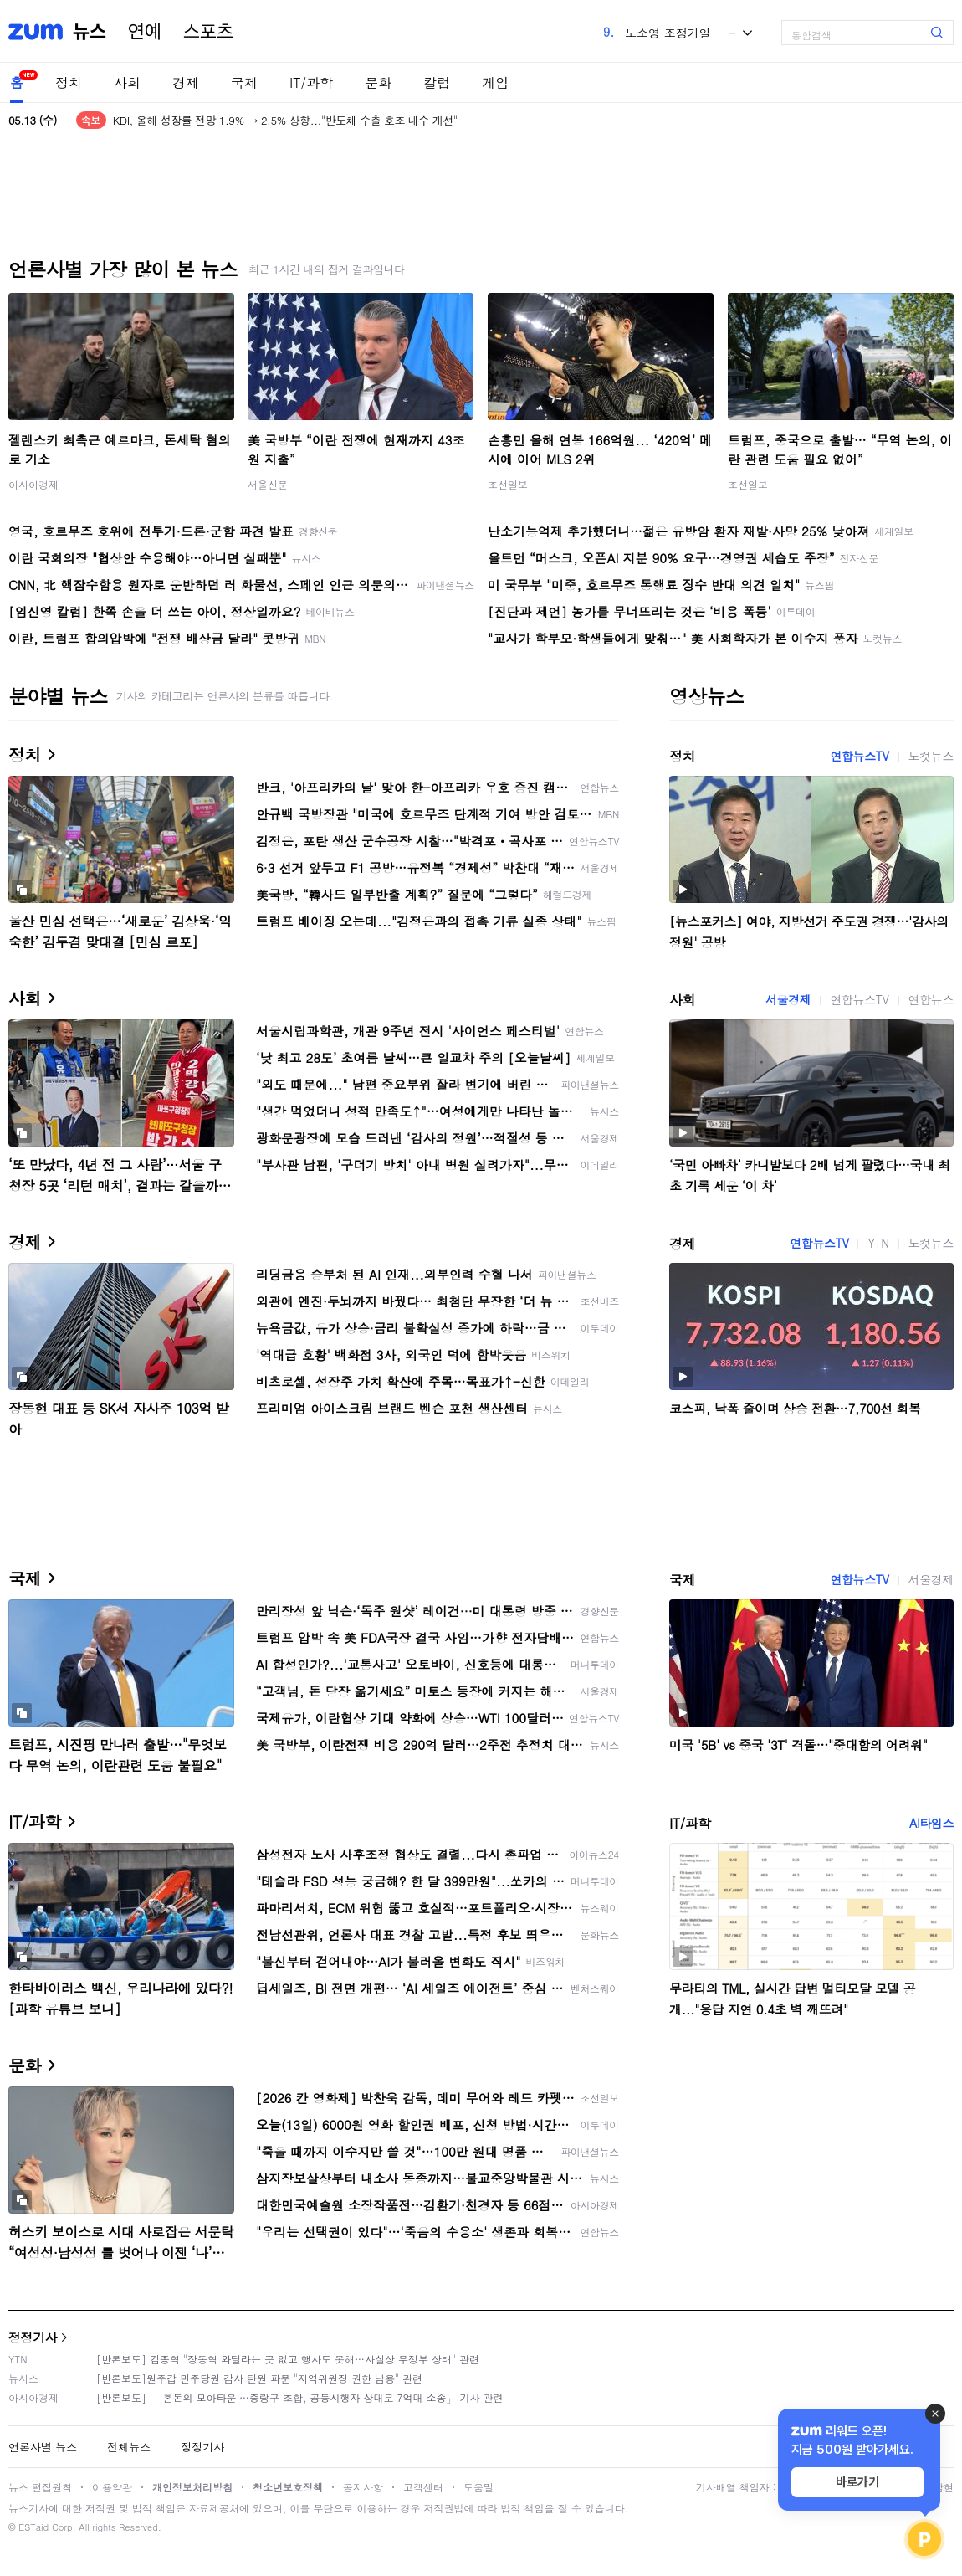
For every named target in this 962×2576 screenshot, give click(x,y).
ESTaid (33, 2527)
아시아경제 (33, 484)
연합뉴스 (931, 999)
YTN (877, 1242)
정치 (68, 82)
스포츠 (208, 32)
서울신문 (268, 484)
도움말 (478, 2487)
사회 (127, 82)
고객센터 (423, 2487)
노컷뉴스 (931, 755)
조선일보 (508, 484)
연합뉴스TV (859, 755)
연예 (144, 32)
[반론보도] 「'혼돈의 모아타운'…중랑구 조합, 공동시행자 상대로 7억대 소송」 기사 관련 (300, 2397)
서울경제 (788, 999)
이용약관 (112, 2487)
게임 (495, 82)
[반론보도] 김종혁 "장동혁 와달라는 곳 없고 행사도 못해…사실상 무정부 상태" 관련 (287, 2359)
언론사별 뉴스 (42, 2447)
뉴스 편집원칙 (40, 2487)
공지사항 (363, 2487)
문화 (378, 82)
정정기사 (32, 2337)
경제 (185, 82)
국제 (244, 82)
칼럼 (436, 82)
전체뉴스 (129, 2447)
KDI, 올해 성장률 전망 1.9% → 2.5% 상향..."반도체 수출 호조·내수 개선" (285, 120)
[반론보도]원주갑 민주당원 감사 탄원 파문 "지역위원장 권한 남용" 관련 (259, 2378)
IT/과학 (311, 82)
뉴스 (89, 32)
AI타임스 (931, 1822)
